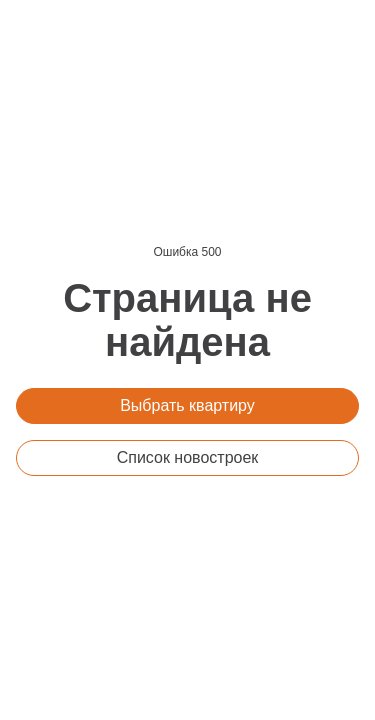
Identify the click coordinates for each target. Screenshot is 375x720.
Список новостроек (188, 457)
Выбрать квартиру (187, 405)
